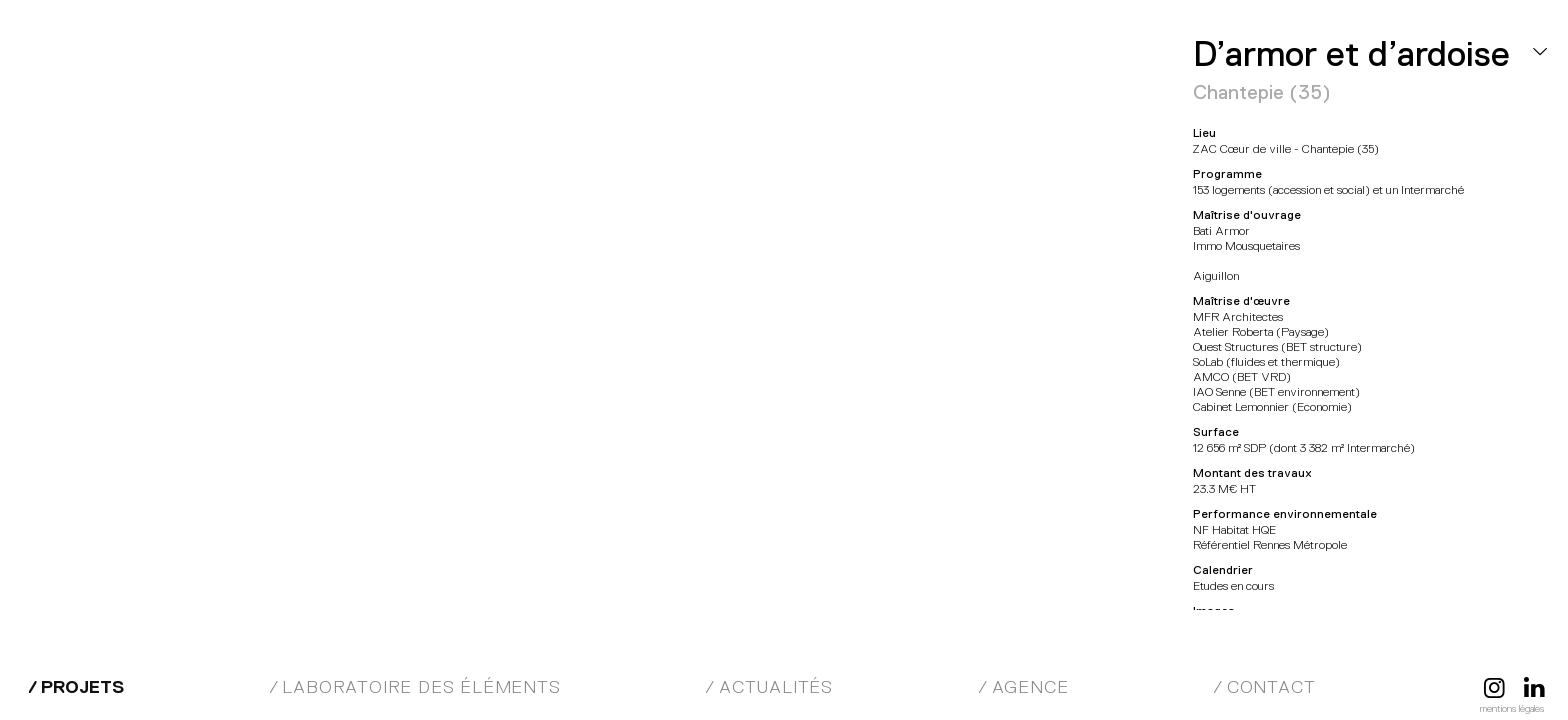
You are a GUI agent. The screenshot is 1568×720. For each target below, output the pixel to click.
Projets (82, 687)
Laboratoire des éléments (421, 687)
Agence (1030, 687)
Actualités (776, 687)
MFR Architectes (125, 60)
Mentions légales (1512, 708)
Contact (1271, 687)
